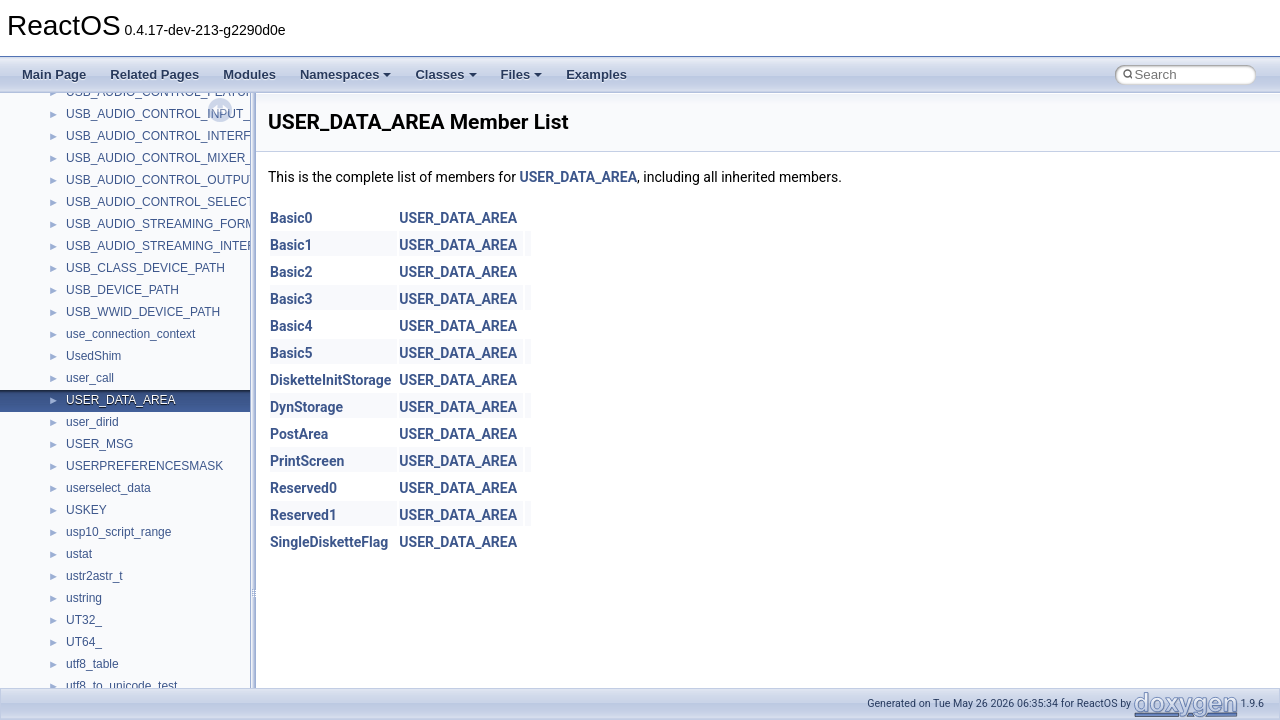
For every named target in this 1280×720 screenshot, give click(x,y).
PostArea (299, 434)
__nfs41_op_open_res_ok (135, 159)
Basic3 (291, 299)
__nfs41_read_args (117, 335)
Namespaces (346, 74)
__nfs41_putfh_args (119, 269)
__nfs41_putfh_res (115, 291)
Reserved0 (303, 488)
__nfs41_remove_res (122, 577)
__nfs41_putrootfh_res (126, 313)
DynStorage (306, 407)
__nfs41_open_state (120, 181)
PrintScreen (307, 461)
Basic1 (291, 245)
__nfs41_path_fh (110, 247)
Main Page (54, 74)
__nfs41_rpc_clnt (111, 687)
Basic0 (291, 218)
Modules (249, 74)
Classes (445, 74)
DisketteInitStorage (330, 380)
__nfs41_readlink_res (123, 511)
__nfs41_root (101, 665)
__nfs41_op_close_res (126, 93)
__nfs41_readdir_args (124, 401)
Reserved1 (303, 515)
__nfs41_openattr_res (124, 225)
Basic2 (291, 272)
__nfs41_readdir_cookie (130, 423)
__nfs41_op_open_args (129, 115)
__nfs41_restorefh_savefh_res (147, 643)
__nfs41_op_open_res (125, 137)
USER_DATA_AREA (578, 177)
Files (522, 74)
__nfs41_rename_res (122, 621)
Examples (596, 74)
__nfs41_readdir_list (120, 467)
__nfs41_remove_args (125, 555)
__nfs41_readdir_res (121, 489)
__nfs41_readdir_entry (126, 445)
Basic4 (291, 326)
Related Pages (154, 74)
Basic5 (291, 353)
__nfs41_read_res (114, 357)
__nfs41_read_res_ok (124, 379)
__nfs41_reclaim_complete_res (149, 533)
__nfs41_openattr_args (127, 203)
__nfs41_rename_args (126, 599)
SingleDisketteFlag (329, 542)
